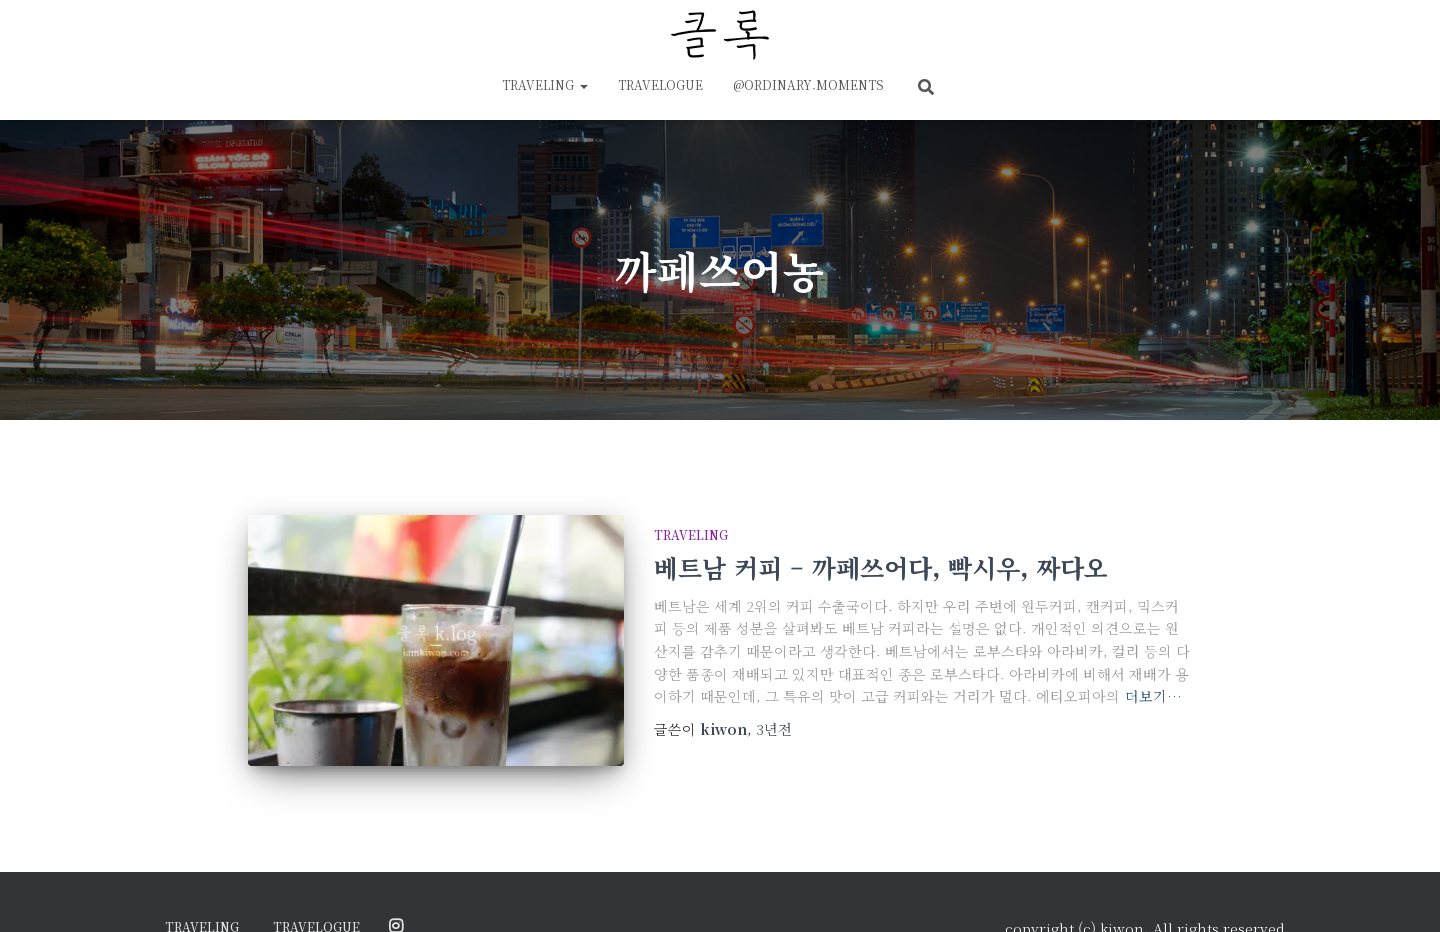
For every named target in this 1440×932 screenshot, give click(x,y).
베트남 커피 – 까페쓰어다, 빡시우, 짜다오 (881, 567)
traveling (545, 84)
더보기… (1153, 696)
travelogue (660, 84)
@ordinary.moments (808, 84)
